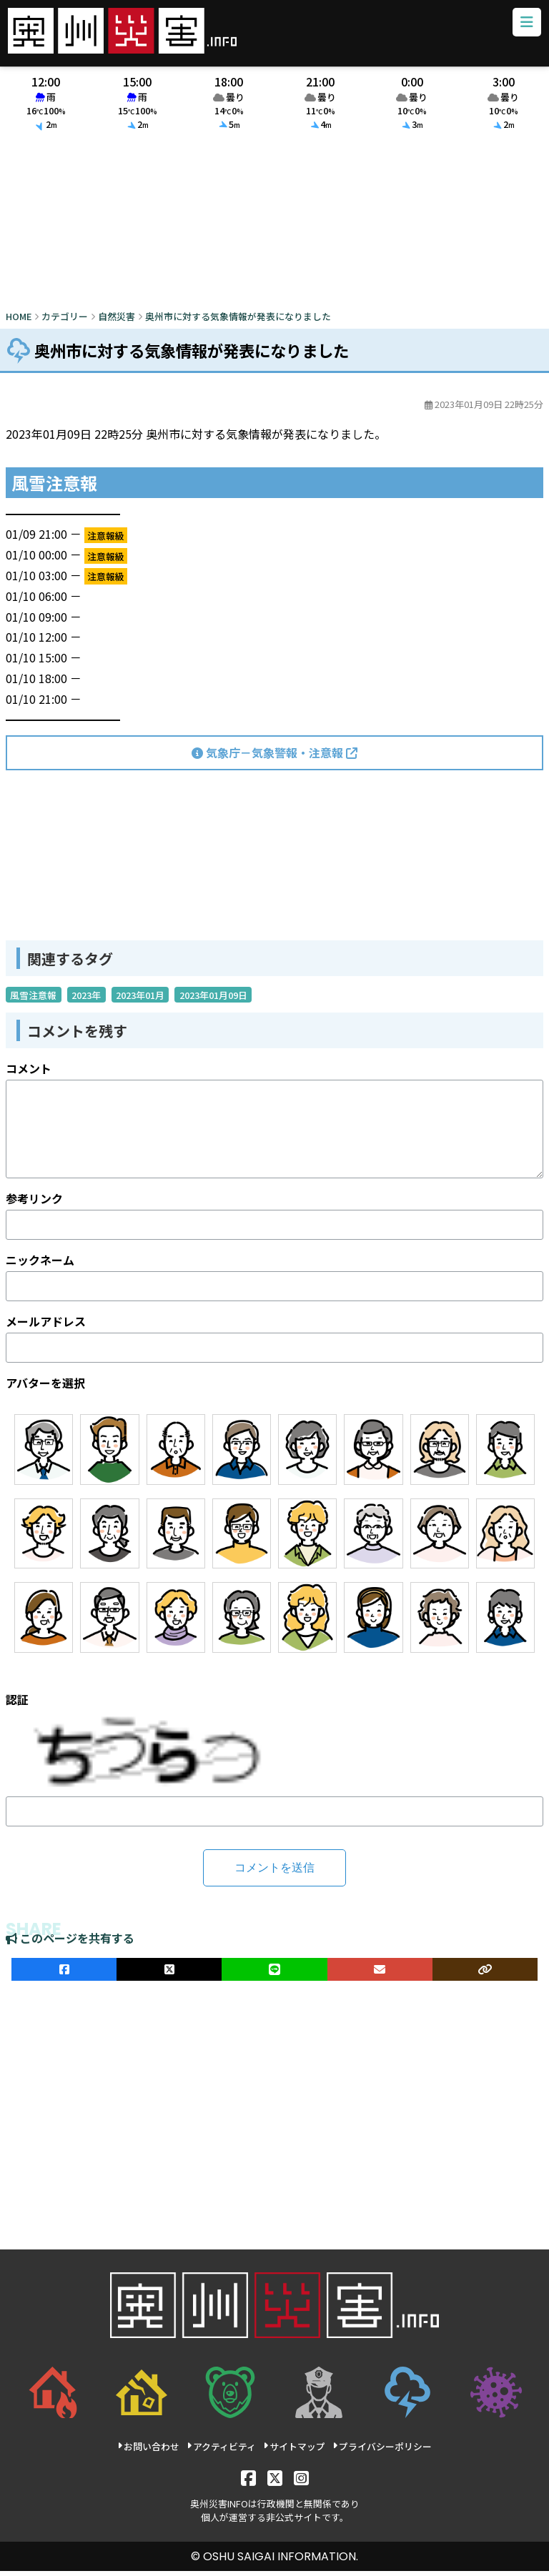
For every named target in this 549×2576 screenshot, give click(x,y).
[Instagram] (301, 2482)
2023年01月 (140, 999)
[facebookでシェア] (64, 1974)
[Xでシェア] (169, 1974)
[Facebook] (248, 2482)
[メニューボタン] (524, 25)
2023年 (86, 999)
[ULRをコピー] (485, 1974)
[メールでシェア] (379, 1974)
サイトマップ (294, 2451)
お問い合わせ (148, 2451)
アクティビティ (221, 2451)
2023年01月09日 (213, 999)
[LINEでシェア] (274, 1974)
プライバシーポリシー (382, 2451)
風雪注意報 (33, 999)
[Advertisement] (274, 228)
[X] (274, 2482)
